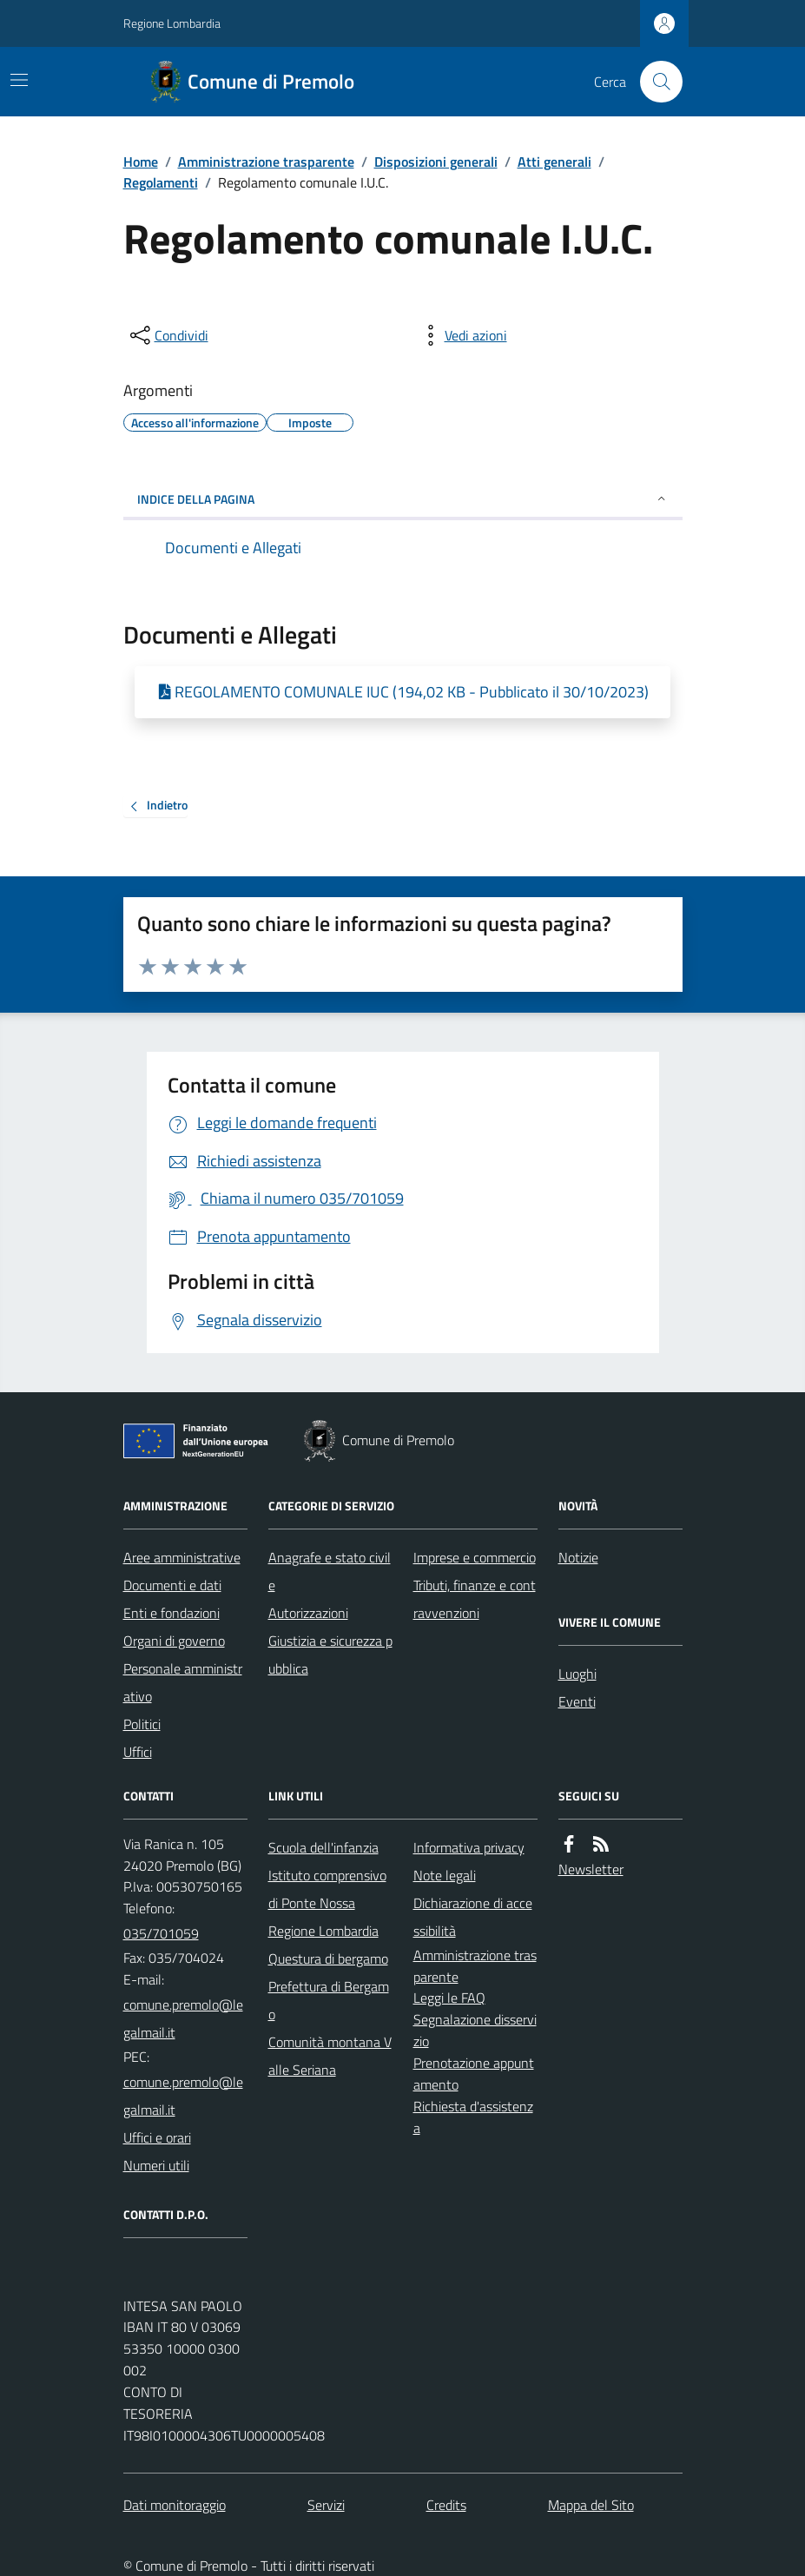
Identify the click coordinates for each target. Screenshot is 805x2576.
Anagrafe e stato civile (329, 1571)
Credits (446, 2504)
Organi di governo (174, 1640)
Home (140, 161)
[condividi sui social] (167, 335)
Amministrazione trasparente (266, 161)
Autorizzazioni (308, 1612)
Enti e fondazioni (171, 1612)
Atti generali (554, 161)
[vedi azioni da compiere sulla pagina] (462, 335)
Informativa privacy (469, 1847)
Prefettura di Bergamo (328, 2000)
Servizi (326, 2504)
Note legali (444, 1875)
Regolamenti (160, 182)
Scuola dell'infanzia (323, 1847)
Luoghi (577, 1673)
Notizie (578, 1557)
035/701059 (161, 1933)
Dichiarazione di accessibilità (472, 1916)
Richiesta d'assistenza (473, 2117)
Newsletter (591, 1869)
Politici (142, 1724)
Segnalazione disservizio (475, 2030)
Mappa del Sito (591, 2504)
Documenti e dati (172, 1585)
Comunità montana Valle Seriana (330, 2055)
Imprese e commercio (474, 1557)
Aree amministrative (182, 1557)
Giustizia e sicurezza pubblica (330, 1654)
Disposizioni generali (436, 161)
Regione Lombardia (172, 23)
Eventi (577, 1701)
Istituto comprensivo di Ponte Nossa (327, 1889)
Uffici (137, 1751)
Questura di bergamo (328, 1958)
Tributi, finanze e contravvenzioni (474, 1599)
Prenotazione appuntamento (473, 2073)
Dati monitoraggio (174, 2504)
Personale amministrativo (182, 1682)
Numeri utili (156, 2165)
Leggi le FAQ (449, 1997)
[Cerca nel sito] (654, 81)
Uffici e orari (157, 2137)
